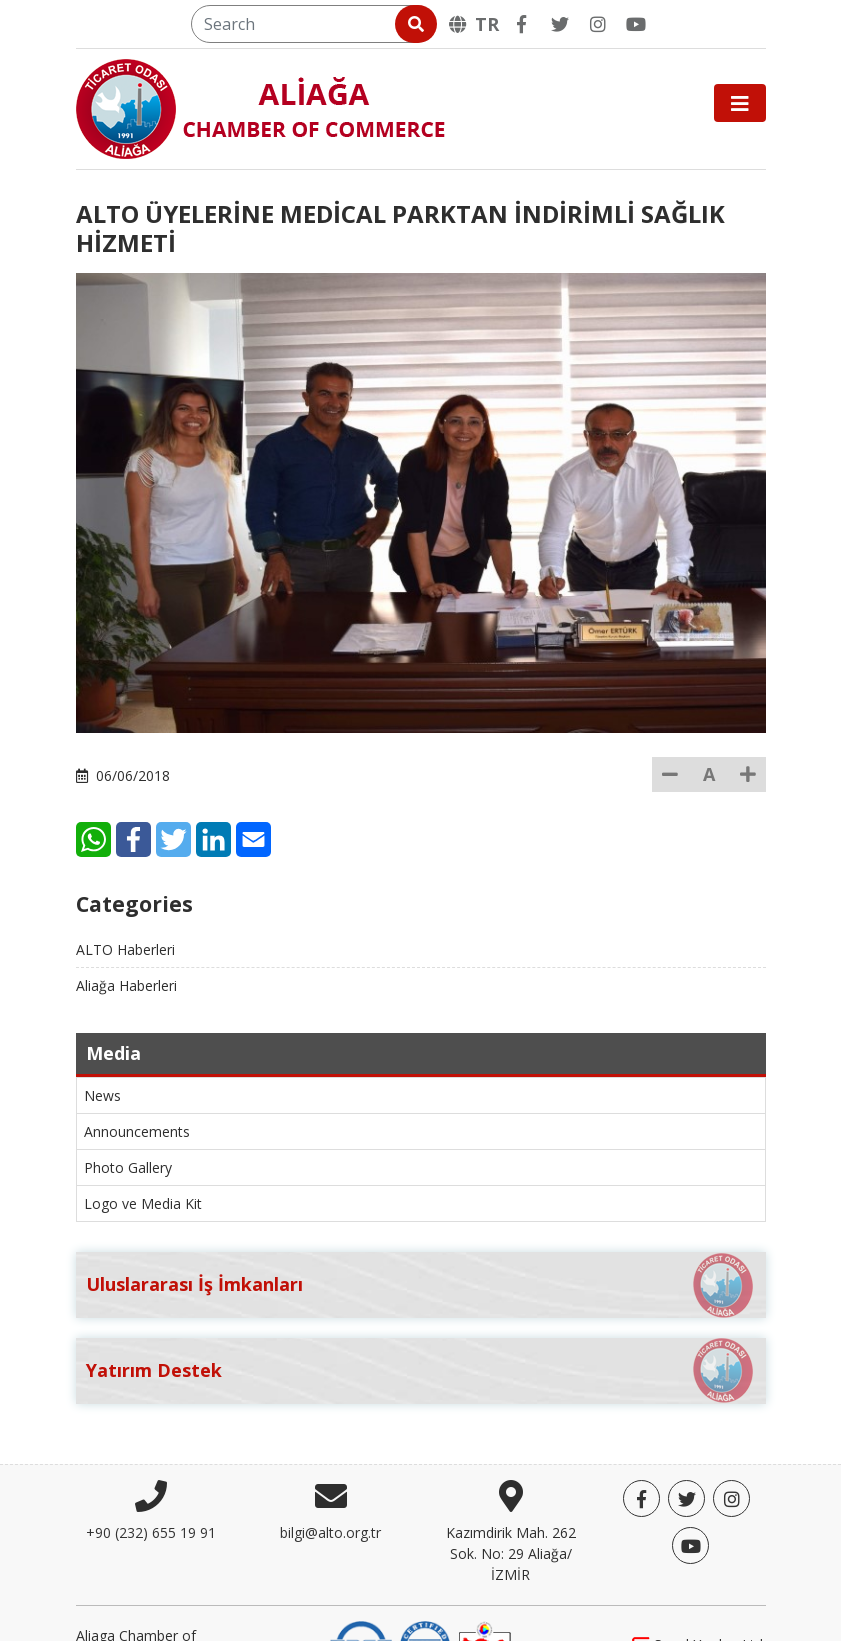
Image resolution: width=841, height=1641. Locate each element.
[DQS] (361, 1599)
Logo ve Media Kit (143, 1158)
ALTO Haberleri (125, 904)
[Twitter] (560, 24)
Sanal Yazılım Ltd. (699, 1600)
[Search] (312, 24)
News (102, 1050)
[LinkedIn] (323, 794)
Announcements (137, 1086)
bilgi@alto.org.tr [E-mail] (330, 1487)
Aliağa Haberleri (126, 940)
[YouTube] (636, 24)
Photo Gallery (128, 1122)
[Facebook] (522, 24)
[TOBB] (485, 1599)
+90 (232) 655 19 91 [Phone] (151, 1487)
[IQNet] (425, 1599)
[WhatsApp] (203, 794)
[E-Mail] (363, 794)
